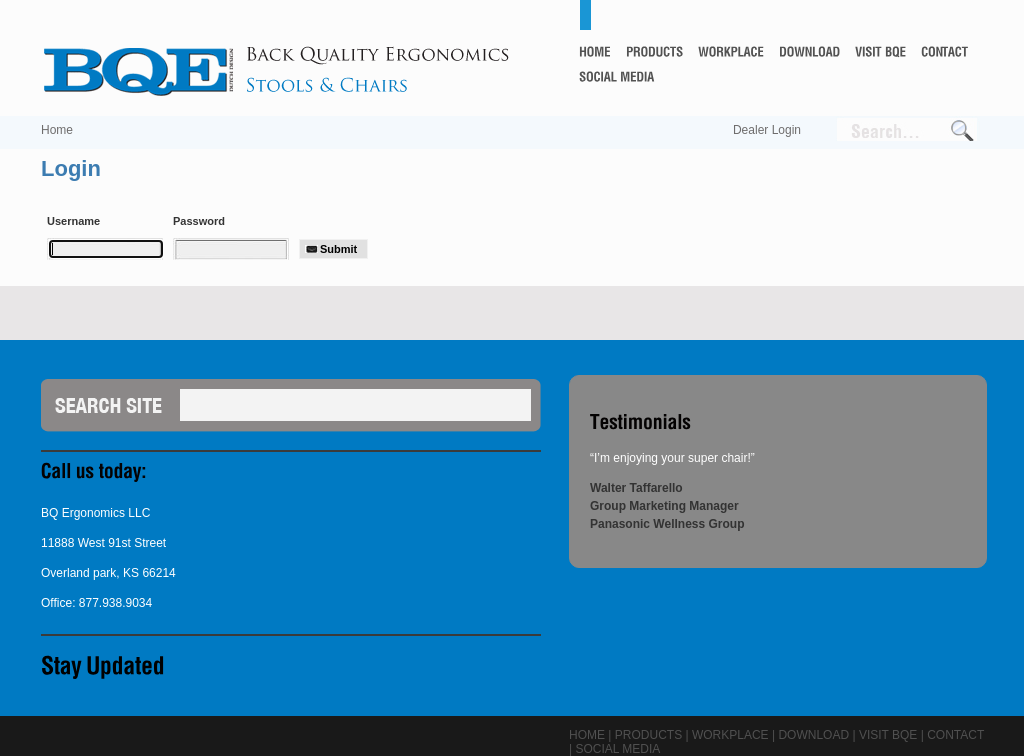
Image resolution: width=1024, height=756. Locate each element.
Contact (955, 735)
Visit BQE (888, 735)
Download (813, 735)
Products (648, 735)
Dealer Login (767, 130)
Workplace (730, 735)
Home (57, 130)
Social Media (617, 749)
